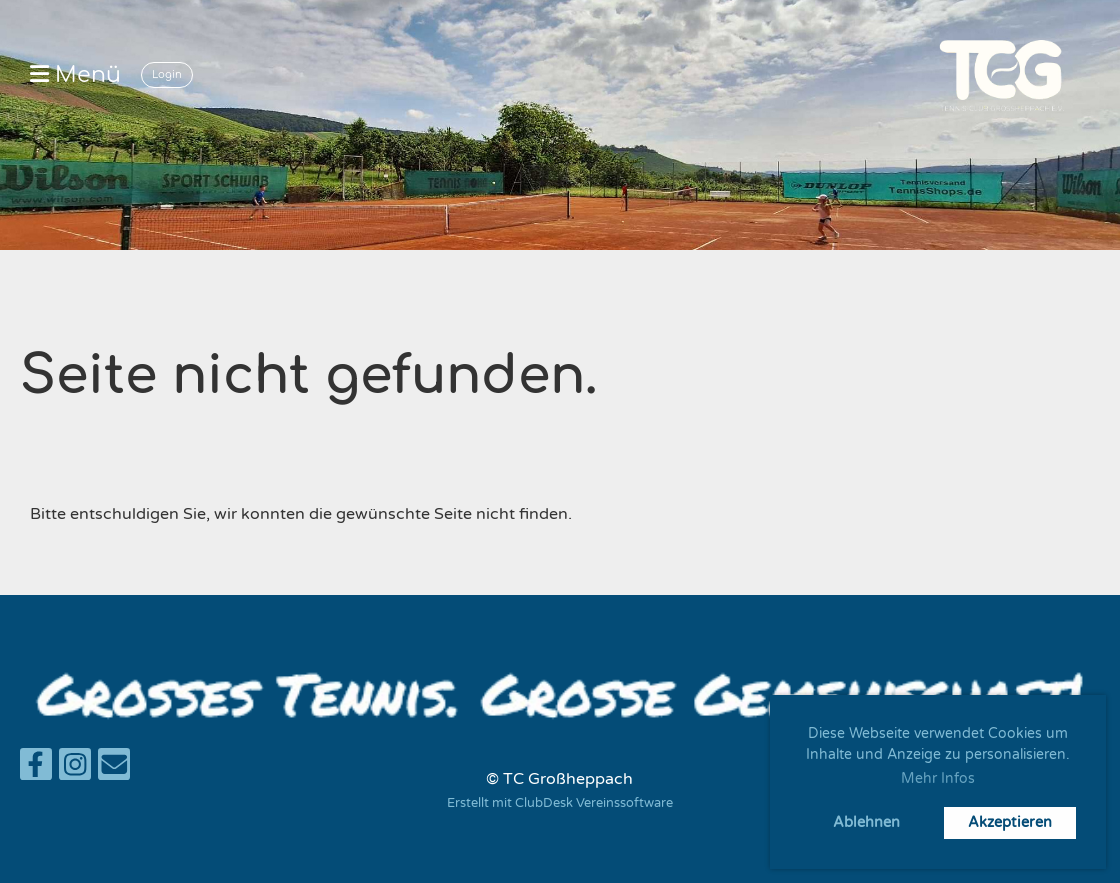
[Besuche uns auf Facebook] (36, 770)
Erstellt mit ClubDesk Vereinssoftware (560, 803)
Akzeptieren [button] (1010, 822)
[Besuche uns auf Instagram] (75, 770)
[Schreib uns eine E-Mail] (114, 770)
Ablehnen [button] (866, 822)
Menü (75, 75)
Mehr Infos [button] (938, 778)
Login (167, 74)
